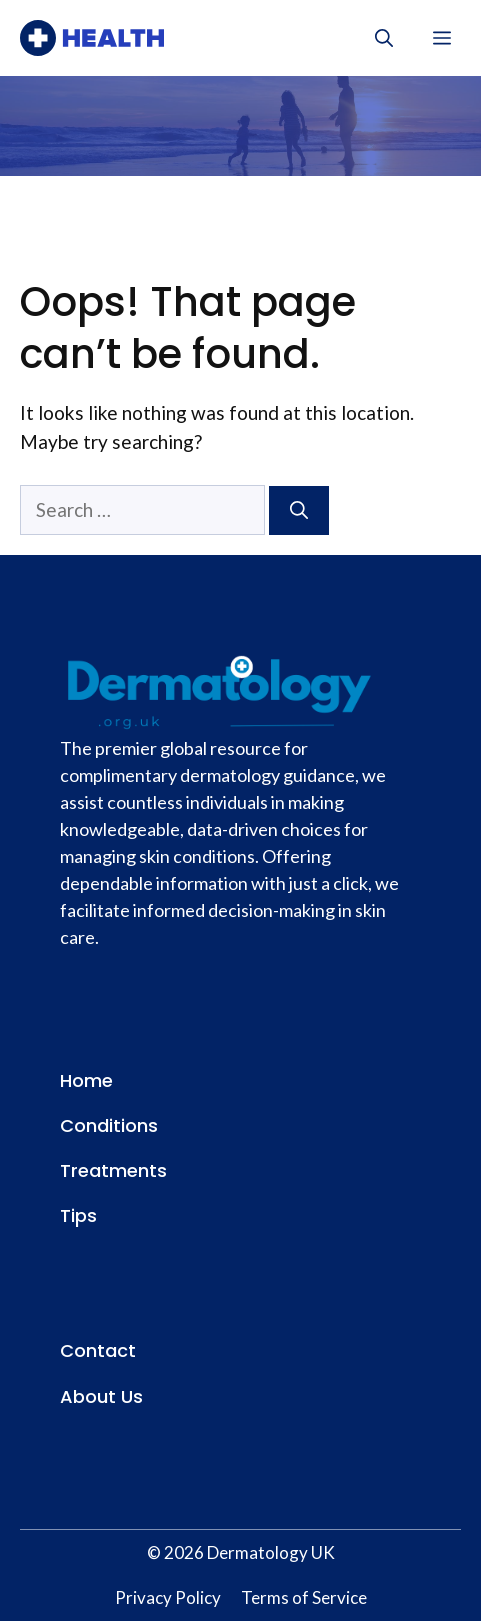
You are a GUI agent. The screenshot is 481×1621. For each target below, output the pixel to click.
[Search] (299, 510)
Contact (98, 1350)
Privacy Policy (168, 1597)
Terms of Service (304, 1597)
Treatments (113, 1170)
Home (86, 1080)
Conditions (109, 1125)
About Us (101, 1396)
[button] (384, 38)
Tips (78, 1215)
